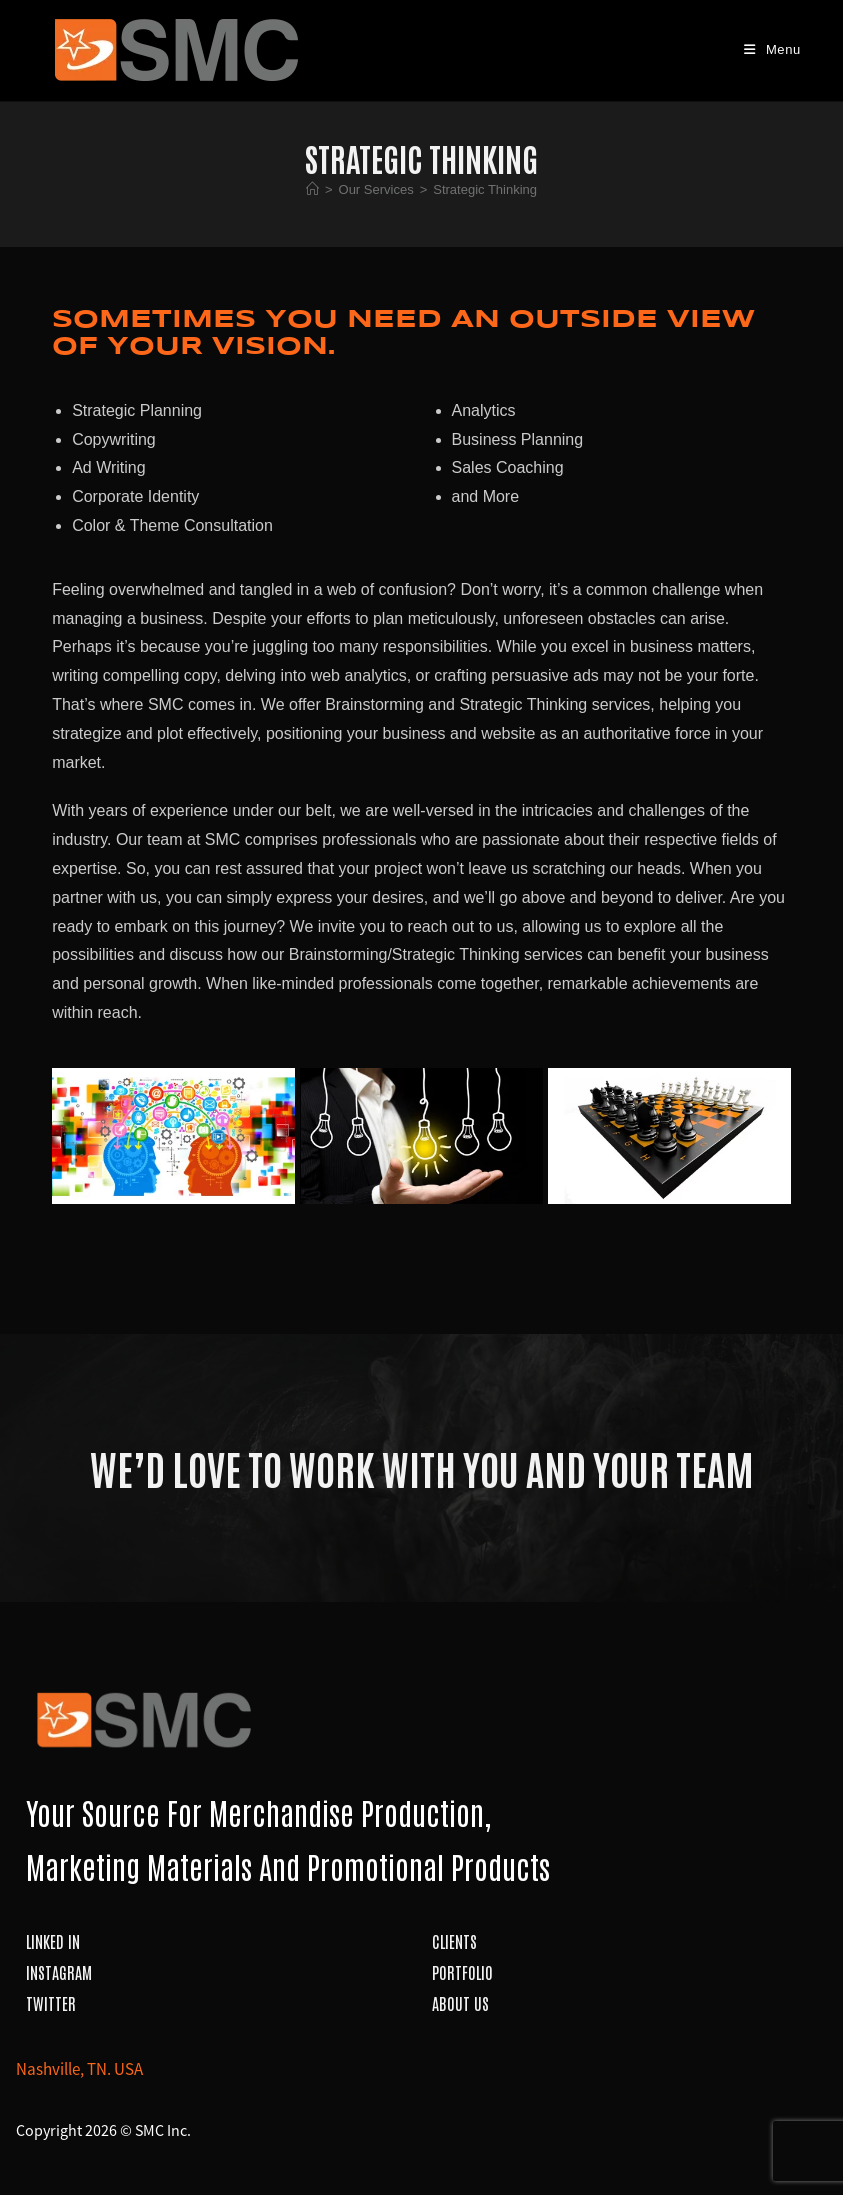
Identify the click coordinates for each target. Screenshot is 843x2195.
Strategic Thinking (485, 189)
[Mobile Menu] (772, 49)
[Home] (312, 189)
